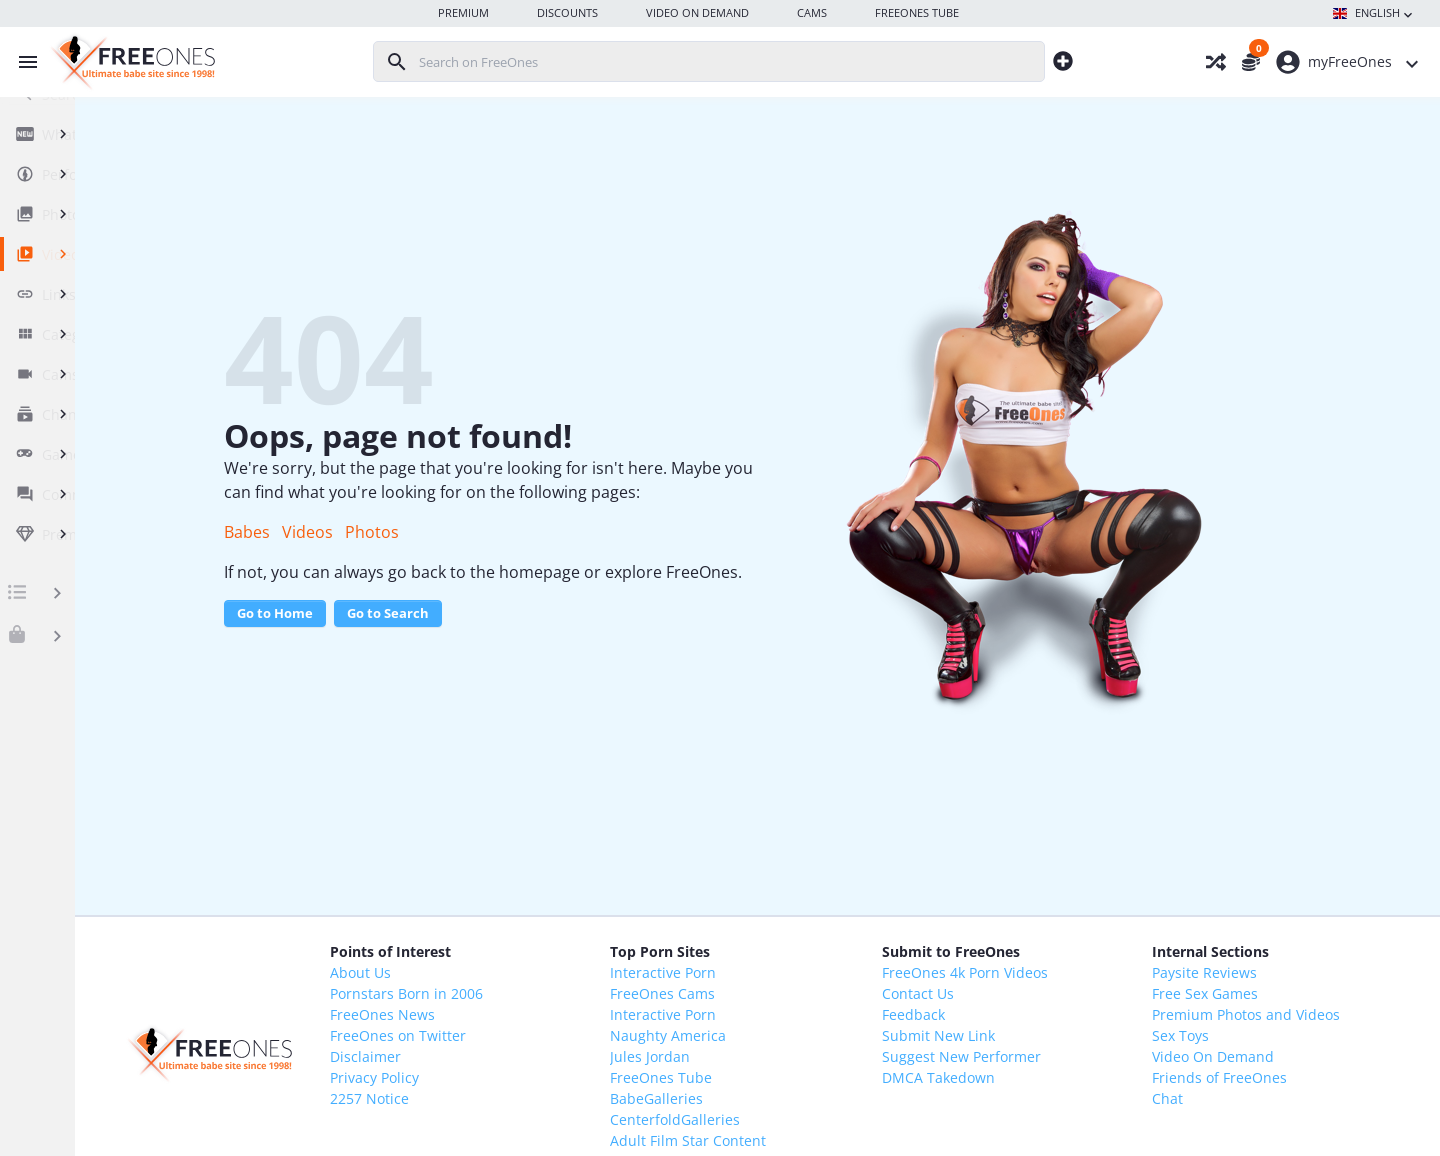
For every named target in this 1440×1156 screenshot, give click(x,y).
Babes (387, 532)
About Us (496, 972)
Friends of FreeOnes (1238, 1077)
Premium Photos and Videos (1265, 1014)
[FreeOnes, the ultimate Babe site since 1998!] (130, 62)
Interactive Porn (760, 972)
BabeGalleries (753, 1098)
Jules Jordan (747, 1056)
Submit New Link (996, 1035)
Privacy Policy (510, 1077)
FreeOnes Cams (759, 993)
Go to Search (528, 637)
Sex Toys (1199, 1035)
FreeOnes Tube (758, 1077)
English (1374, 14)
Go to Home (415, 637)
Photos (512, 532)
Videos (447, 532)
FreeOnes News (518, 1014)
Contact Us (976, 993)
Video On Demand (1232, 1056)
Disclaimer (501, 1056)
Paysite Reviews (1223, 972)
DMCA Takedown (996, 1077)
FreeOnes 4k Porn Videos (1023, 972)
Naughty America (765, 1035)
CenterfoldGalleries (772, 1119)
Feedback (971, 1014)
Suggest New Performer (1019, 1056)
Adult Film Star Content (785, 1140)
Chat (1186, 1098)
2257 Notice (505, 1098)
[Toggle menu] (23, 62)
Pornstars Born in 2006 (542, 993)
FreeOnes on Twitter (534, 1035)
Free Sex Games (1224, 993)
